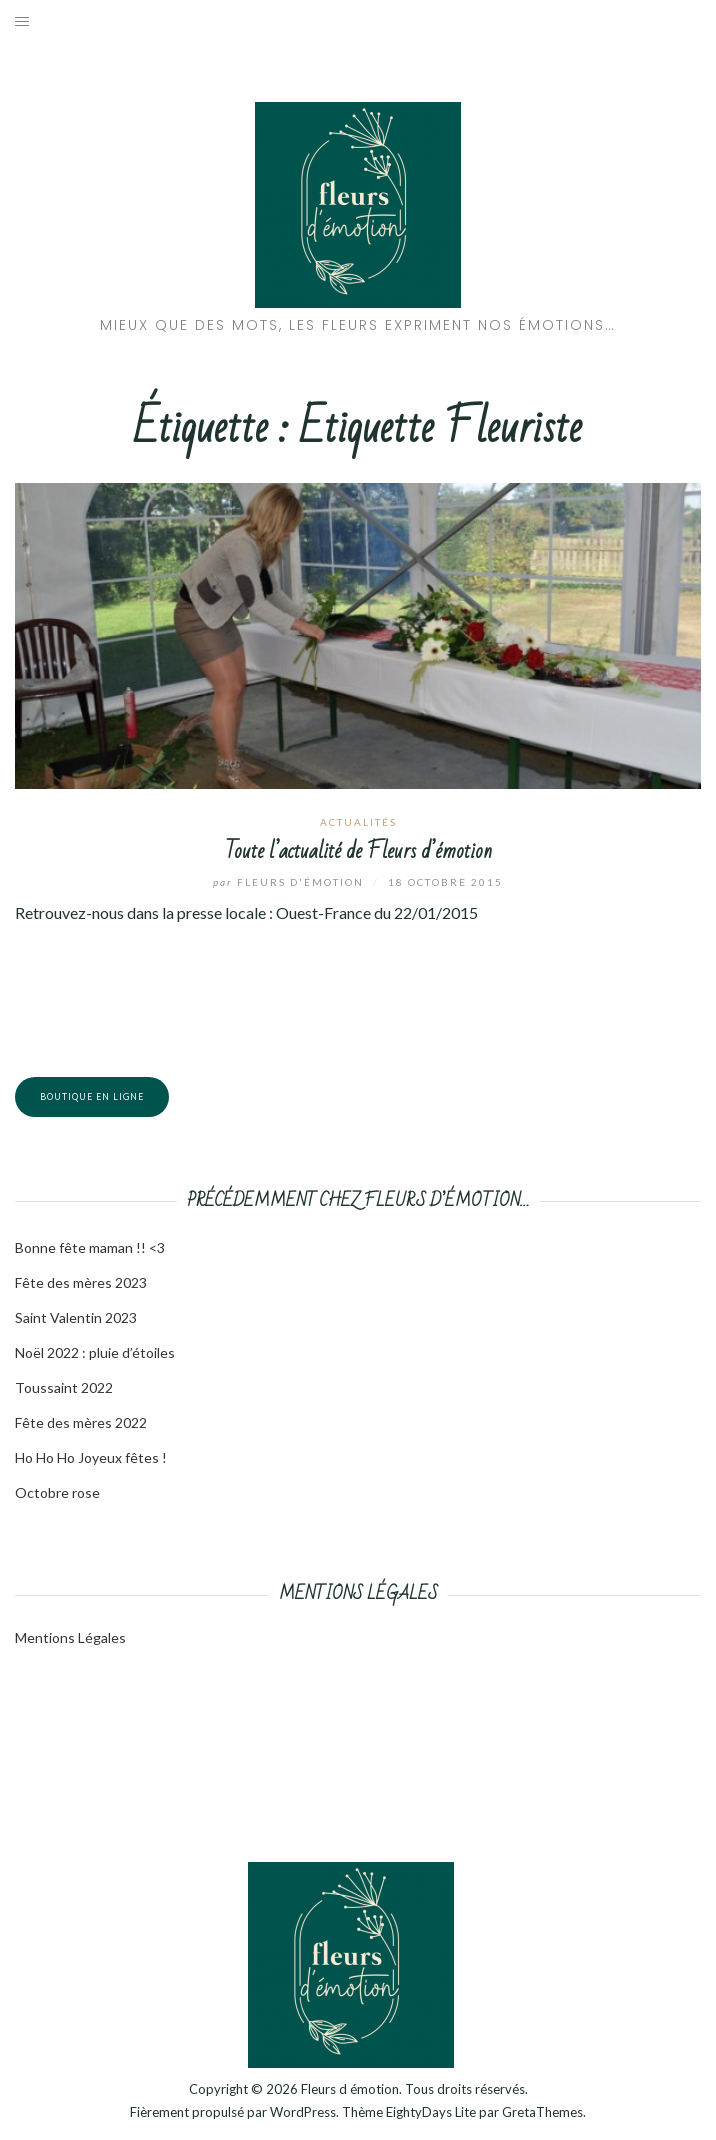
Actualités (358, 822)
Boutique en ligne (92, 1096)
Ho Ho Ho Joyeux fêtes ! (91, 1457)
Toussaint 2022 (64, 1387)
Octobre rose (57, 1492)
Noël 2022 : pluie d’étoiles (95, 1352)
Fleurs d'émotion (290, 882)
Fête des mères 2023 (81, 1282)
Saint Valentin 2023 (76, 1317)
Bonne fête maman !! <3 (90, 1247)
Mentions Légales (70, 1637)
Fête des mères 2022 (81, 1422)
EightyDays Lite (431, 2112)
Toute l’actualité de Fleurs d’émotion (358, 851)
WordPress (303, 2112)
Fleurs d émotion (350, 2089)
